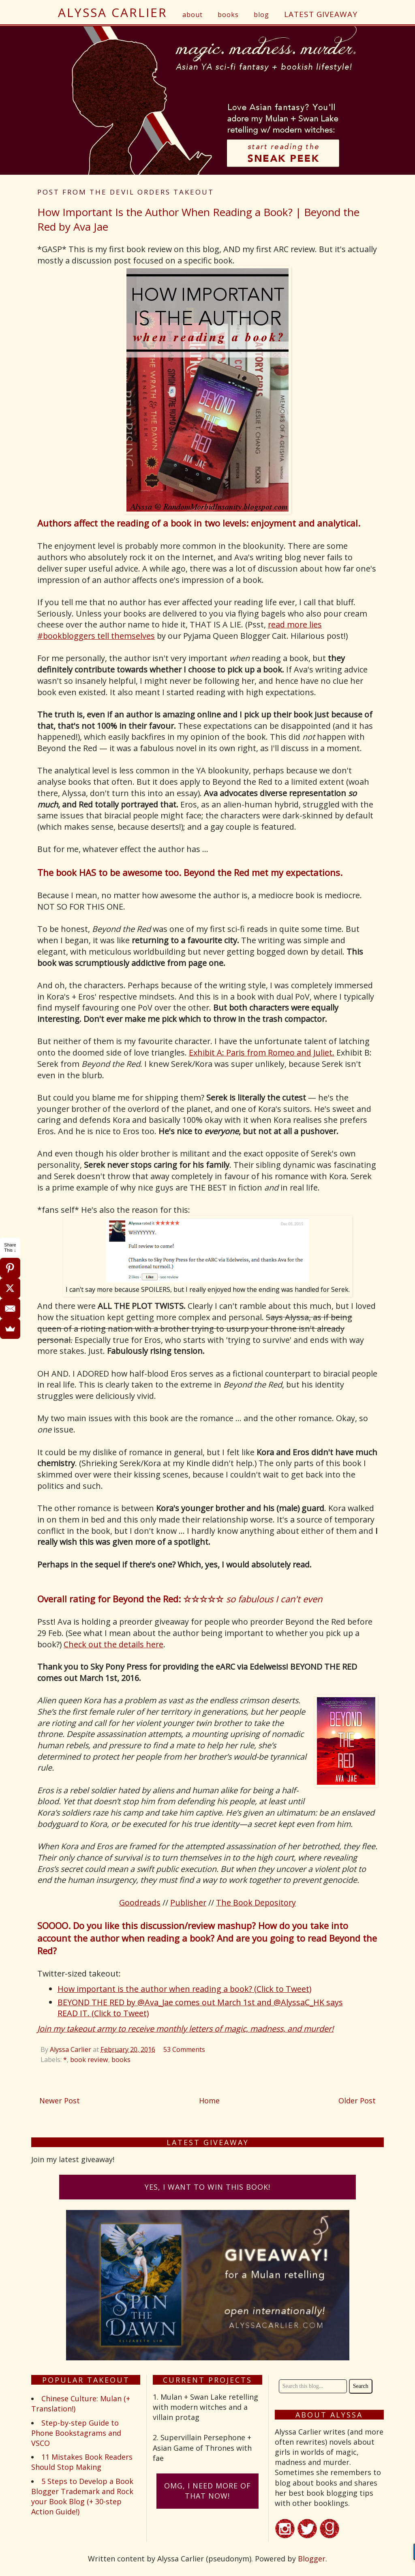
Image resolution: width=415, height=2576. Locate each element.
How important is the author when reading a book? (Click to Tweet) (184, 1988)
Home (209, 2100)
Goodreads (139, 1902)
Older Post (357, 2100)
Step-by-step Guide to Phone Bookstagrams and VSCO (76, 2433)
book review (89, 2059)
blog (261, 14)
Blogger (311, 2558)
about (192, 14)
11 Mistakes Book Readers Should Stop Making (82, 2462)
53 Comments (184, 2049)
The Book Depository (256, 1902)
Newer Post (59, 2100)
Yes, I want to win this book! (207, 2187)
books (228, 14)
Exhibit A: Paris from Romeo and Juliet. (261, 1052)
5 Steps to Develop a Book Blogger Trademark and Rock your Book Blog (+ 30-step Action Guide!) (82, 2496)
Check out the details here (113, 1644)
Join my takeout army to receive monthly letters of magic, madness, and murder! (185, 2028)
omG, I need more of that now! (207, 2491)
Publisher (188, 1902)
